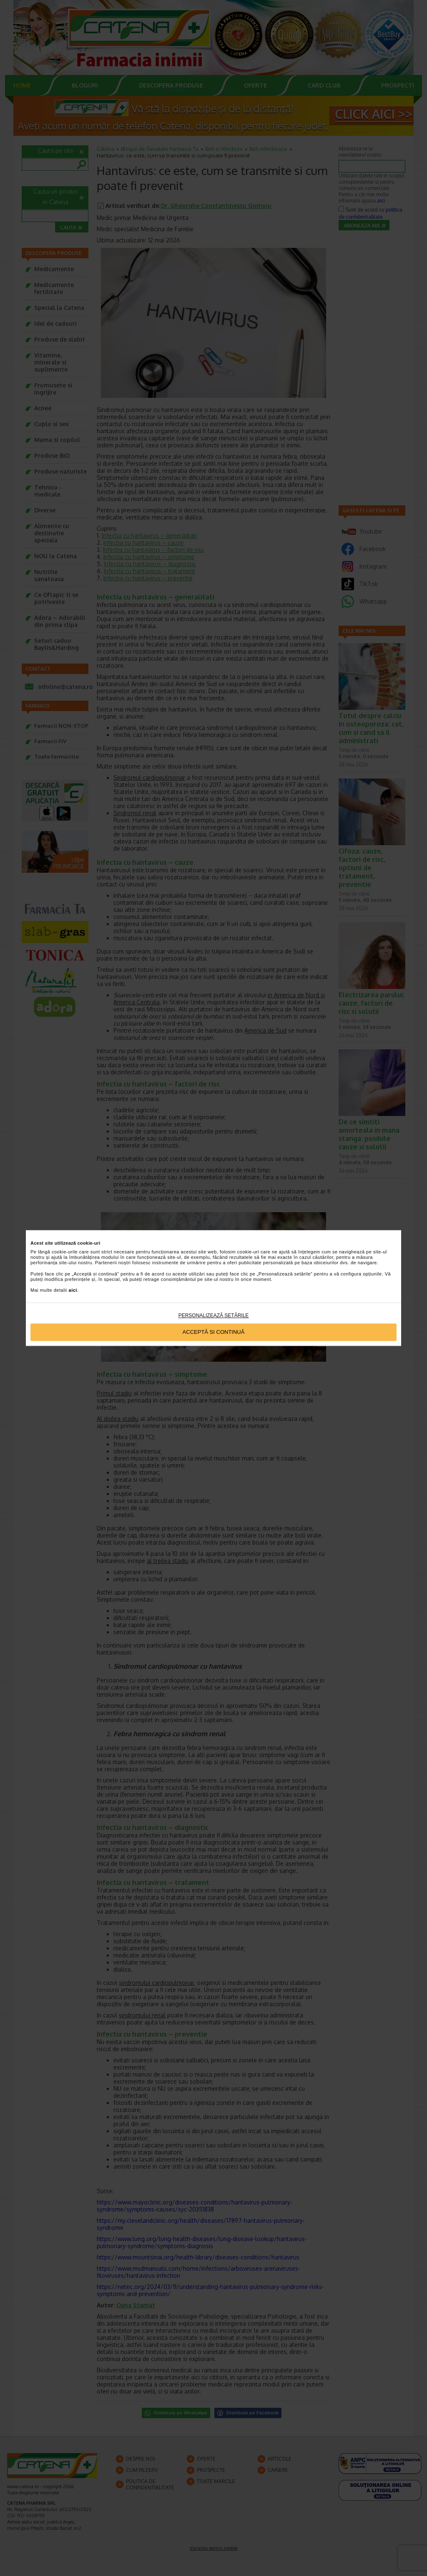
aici (73, 1290)
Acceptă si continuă (214, 1332)
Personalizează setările (213, 1315)
